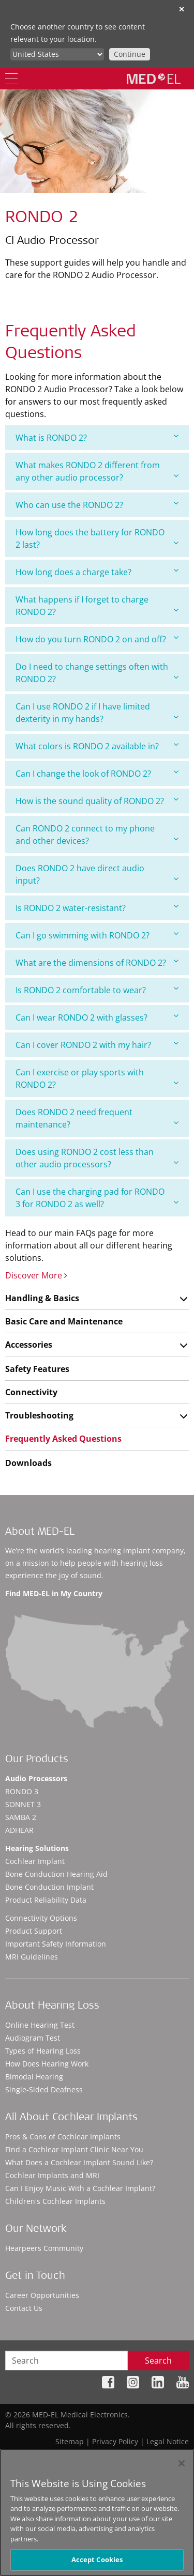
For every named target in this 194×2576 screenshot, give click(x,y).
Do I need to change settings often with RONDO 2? (97, 673)
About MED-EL (39, 1533)
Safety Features (37, 1369)
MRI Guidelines (31, 1957)
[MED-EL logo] (154, 78)
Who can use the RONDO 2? (97, 505)
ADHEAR (19, 1830)
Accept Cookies (97, 2559)
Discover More (36, 1275)
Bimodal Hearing (34, 2076)
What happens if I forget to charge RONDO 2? (97, 606)
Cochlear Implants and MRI (52, 2175)
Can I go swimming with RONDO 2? (97, 935)
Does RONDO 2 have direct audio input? (97, 874)
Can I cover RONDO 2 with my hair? (97, 1045)
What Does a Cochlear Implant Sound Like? (79, 2162)
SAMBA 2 (20, 1817)
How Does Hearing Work (46, 2064)
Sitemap (69, 2441)
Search (158, 2360)
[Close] (181, 2463)
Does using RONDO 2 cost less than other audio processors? (97, 1158)
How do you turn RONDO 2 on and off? (97, 639)
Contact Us (23, 2308)
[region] (97, 2512)
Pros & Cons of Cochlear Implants (63, 2136)
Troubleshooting (39, 1415)
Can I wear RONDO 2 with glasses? (97, 1017)
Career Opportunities (42, 2295)
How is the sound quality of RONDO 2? (97, 801)
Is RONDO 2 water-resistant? (97, 908)
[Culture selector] (57, 54)
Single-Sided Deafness (44, 2089)
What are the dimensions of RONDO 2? (97, 962)
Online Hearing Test (39, 2025)
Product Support (33, 1931)
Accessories (28, 1344)
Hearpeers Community (44, 2248)
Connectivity (31, 1392)
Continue (129, 54)
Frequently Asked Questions (63, 1438)
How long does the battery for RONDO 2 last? (97, 538)
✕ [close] (181, 9)
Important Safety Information (55, 1944)
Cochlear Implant (35, 1861)
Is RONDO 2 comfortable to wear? (97, 990)
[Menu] (11, 78)
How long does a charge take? (97, 572)
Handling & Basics (42, 1298)
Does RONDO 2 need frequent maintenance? (97, 1118)
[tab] (97, 437)
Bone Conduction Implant (49, 1887)
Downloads (28, 1463)
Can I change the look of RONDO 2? (97, 773)
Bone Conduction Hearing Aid (56, 1874)
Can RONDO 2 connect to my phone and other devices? (97, 834)
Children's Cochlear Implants (55, 2201)
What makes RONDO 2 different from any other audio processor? (97, 471)
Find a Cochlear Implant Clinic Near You (74, 2149)
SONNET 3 (23, 1804)
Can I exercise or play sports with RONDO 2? (97, 1078)
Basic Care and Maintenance (64, 1321)
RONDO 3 (21, 1791)
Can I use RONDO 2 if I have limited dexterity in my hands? (97, 712)
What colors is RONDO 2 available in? (97, 746)
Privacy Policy (115, 2441)
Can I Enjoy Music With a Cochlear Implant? (80, 2188)
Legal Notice (167, 2441)
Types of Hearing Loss (43, 2051)
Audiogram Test (32, 2038)
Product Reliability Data (45, 1900)
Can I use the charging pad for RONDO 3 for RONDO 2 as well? (97, 1198)
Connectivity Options (41, 1918)
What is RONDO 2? (97, 437)
